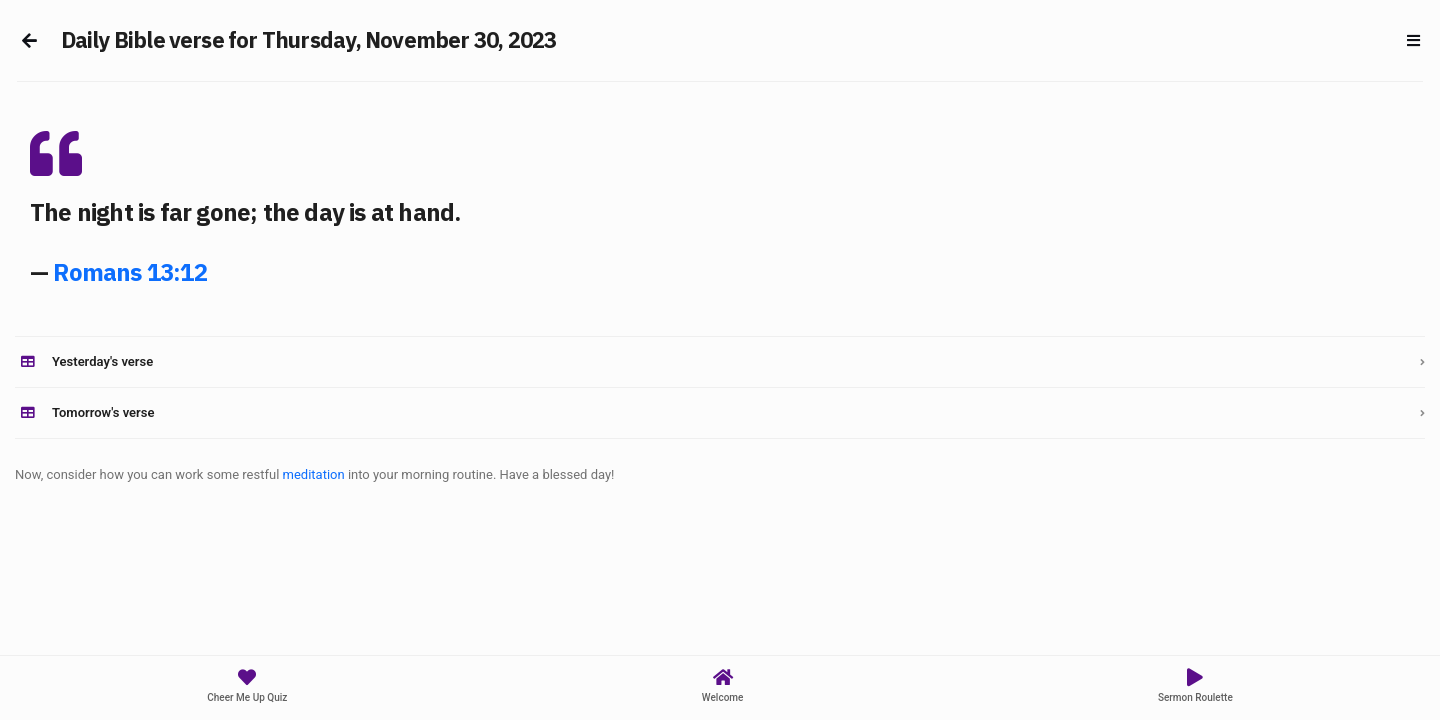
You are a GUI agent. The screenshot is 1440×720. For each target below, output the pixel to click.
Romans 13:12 (129, 272)
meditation (314, 474)
